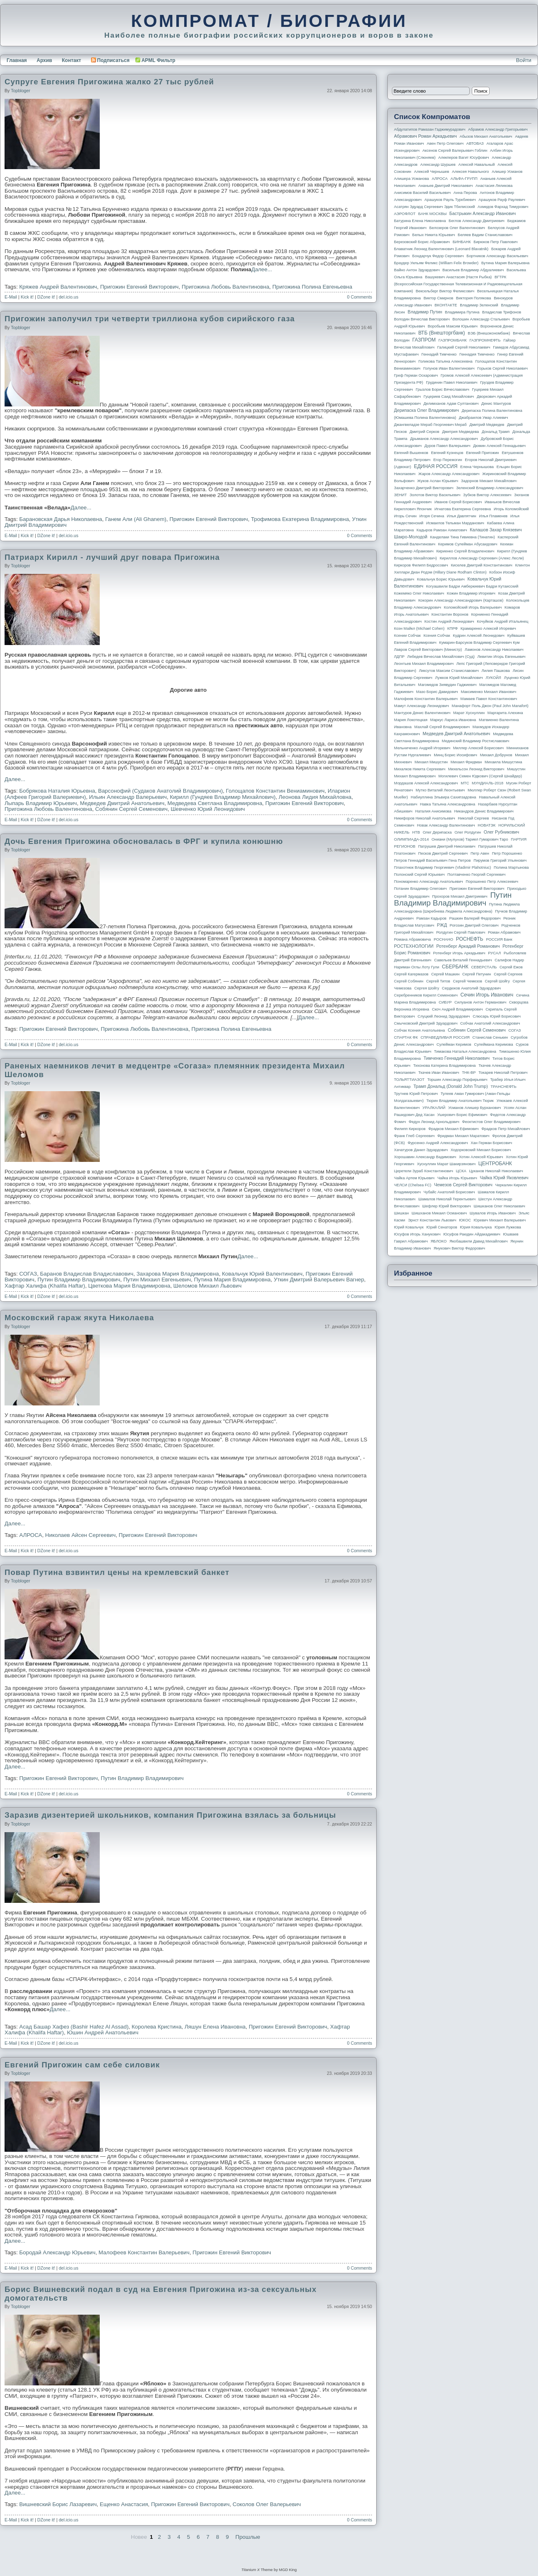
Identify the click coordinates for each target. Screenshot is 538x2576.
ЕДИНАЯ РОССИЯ (435, 466)
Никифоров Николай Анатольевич (424, 818)
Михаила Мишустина (503, 762)
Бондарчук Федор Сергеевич (438, 256)
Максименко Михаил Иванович (488, 692)
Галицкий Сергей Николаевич (463, 347)
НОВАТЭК (486, 825)
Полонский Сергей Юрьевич (419, 874)
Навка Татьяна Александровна (447, 804)
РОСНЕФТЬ (469, 939)
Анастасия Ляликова (494, 186)
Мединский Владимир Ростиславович (475, 741)
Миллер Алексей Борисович (478, 748)
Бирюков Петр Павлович (495, 242)
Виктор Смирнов (439, 298)
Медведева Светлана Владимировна (215, 803)
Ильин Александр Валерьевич (128, 797)
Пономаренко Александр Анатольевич (428, 881)
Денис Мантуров (496, 403)
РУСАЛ (494, 953)
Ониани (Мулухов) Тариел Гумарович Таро (470, 839)
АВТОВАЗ (475, 143)
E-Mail (11, 296)
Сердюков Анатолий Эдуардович (471, 988)
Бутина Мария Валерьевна (505, 263)
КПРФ (452, 628)
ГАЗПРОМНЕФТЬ (484, 340)
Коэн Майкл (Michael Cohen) (419, 628)
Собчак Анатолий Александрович (490, 1023)
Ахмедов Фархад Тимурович (503, 207)
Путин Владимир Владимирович (78, 1279)
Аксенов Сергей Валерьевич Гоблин (455, 150)
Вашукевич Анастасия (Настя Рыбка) (458, 277)
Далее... (261, 269)
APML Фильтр (158, 60)
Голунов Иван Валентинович (449, 368)
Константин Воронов (449, 614)
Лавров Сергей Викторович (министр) (428, 650)
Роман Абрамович (504, 932)
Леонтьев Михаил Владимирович (424, 664)
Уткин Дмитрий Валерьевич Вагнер (319, 1279)
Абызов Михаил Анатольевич (486, 136)
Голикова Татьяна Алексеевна (445, 361)
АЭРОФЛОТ (405, 214)
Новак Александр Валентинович (446, 825)
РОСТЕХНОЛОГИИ (413, 946)
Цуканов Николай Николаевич (496, 1171)
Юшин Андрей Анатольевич (103, 2032)
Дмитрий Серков (425, 432)
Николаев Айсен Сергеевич (80, 1535)
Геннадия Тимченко (477, 354)
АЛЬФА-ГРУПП (463, 179)
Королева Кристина (157, 2027)
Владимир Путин (425, 311)
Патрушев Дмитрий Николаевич (446, 846)
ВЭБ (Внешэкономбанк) (489, 333)
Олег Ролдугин (467, 832)
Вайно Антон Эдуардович (417, 270)
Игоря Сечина (431, 516)
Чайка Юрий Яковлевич (504, 1177)
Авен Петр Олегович (445, 143)
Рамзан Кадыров (431, 918)
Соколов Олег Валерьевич (267, 2504)
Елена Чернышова (477, 467)
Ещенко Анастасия (124, 2504)
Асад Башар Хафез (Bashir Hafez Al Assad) (74, 2027)
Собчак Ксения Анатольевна (419, 1030)
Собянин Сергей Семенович (131, 809)
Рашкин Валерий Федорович (475, 918)
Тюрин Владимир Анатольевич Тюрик (460, 1101)
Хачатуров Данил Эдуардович (421, 1150)
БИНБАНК (462, 242)
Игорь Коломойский (511, 509)
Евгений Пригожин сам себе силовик (82, 2064)
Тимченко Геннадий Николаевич (457, 1058)
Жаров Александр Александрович (449, 474)
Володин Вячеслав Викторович (422, 319)
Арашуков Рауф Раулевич (501, 200)
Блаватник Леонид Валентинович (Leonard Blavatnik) (441, 249)
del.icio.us (68, 296)
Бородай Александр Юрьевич (57, 2252)
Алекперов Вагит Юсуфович (463, 157)
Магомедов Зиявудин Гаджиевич (447, 685)
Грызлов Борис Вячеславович (442, 389)
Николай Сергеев (473, 818)
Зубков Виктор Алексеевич (487, 495)
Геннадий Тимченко (438, 354)
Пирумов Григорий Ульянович (499, 860)
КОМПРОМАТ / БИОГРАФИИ (269, 21)
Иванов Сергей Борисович (458, 502)
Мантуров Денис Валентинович (422, 713)
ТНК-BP (469, 1073)
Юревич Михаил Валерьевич (500, 1220)
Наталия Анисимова (433, 811)
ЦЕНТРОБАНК (495, 1163)
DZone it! (46, 296)
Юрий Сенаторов (441, 1227)
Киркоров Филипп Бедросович (421, 565)
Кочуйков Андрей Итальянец (502, 621)
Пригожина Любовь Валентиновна (225, 287)
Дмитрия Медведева (460, 432)
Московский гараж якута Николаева (79, 1317)
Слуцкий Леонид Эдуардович (444, 1016)
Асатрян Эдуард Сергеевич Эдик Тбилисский (434, 207)
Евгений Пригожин (482, 453)
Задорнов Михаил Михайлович (488, 481)
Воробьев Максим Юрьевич (453, 326)
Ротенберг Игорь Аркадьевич (459, 953)
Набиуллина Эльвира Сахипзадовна (443, 797)
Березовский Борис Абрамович (422, 242)
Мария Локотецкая (411, 720)
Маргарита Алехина (505, 713)
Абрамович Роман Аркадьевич (425, 136)
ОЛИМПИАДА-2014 (411, 839)
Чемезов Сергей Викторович (463, 1184)
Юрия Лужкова (508, 1227)
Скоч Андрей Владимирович (457, 1009)
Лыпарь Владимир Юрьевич (41, 803)
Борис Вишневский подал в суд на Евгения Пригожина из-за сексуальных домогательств (161, 2293)
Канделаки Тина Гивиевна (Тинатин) (462, 537)
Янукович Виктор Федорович (459, 1248)
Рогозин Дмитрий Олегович (474, 925)
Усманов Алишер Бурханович (474, 1108)
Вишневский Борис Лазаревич (58, 2504)
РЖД (442, 924)
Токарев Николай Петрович (502, 1073)
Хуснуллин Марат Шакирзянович (446, 1164)
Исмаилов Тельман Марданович (455, 523)
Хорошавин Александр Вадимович (425, 1157)
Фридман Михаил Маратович (463, 1136)
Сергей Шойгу (497, 981)
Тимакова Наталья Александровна (465, 1051)
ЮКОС (465, 1220)
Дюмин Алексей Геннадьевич (499, 446)
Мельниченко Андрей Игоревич (422, 748)
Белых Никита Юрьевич (433, 235)
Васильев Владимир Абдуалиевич (473, 270)
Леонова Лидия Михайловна (315, 797)
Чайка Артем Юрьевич (414, 1178)
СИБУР (445, 1002)
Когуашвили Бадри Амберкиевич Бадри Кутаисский (472, 586)
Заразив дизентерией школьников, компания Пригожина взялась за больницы (170, 1815)
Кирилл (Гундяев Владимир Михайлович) (223, 797)
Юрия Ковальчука (476, 1227)
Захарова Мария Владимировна (178, 1274)
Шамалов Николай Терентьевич (447, 1199)
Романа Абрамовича (412, 939)
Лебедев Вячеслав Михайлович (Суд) (441, 657)
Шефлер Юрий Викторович (446, 1206)
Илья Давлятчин (461, 516)
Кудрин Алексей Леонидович (478, 635)
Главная (17, 60)
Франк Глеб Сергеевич (414, 1136)
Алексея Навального (470, 172)
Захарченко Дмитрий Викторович (424, 488)
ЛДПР (399, 657)
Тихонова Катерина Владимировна (444, 1065)
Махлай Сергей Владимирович (442, 727)
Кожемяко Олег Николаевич (419, 593)
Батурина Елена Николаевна (420, 221)
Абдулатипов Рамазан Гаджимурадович (429, 129)
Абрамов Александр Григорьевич (498, 129)
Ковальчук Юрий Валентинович (262, 1274)
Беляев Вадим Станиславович (485, 235)
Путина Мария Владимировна (232, 1279)
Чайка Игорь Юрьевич (457, 1178)
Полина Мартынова (511, 867)
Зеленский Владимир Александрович (489, 488)
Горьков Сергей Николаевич (502, 368)
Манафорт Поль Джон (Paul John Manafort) (490, 706)
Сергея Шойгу (426, 988)
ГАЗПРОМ (424, 340)
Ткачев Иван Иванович (438, 1073)
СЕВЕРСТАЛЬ (484, 967)
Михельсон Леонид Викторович (476, 769)
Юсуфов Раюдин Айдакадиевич (471, 1234)
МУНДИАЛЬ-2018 (487, 783)
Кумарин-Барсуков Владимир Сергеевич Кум (479, 642)
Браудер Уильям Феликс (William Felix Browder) (436, 263)
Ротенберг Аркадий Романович (468, 946)
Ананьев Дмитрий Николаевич (445, 186)
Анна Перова (465, 193)
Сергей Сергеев (508, 974)
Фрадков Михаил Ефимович (453, 1129)
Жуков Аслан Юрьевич (437, 481)
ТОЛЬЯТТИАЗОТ (409, 1080)
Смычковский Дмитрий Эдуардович (425, 1023)
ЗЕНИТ (400, 495)
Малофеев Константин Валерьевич (144, 2252)
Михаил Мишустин (431, 762)
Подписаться (110, 60)
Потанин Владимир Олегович (420, 889)
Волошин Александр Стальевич (480, 319)
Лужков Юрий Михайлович (459, 678)
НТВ (416, 832)
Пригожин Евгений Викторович (139, 287)
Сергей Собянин (408, 981)
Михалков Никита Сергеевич (419, 769)
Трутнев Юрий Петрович (416, 1094)
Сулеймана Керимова (493, 1044)
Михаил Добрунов (496, 755)
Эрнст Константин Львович (432, 1220)
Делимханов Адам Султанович (450, 403)
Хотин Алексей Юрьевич (481, 1157)
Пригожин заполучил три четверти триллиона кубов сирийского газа (150, 318)
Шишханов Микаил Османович (439, 1213)
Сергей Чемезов (467, 981)
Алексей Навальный (476, 164)
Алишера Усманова (411, 179)
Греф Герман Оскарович (416, 375)
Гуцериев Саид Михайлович (449, 396)
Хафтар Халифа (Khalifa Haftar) (45, 1286)
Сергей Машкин (445, 974)
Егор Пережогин (447, 460)
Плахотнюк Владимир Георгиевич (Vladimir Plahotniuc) (442, 867)
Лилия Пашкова (496, 671)
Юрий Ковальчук (409, 1227)
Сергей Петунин (476, 974)
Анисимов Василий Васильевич (422, 193)
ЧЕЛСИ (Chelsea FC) (412, 1185)
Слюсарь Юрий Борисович (497, 1016)
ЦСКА (461, 1171)
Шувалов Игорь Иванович (493, 1213)
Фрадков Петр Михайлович (505, 1129)
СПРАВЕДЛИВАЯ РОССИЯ (445, 1037)
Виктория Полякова (473, 298)
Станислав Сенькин (490, 1037)
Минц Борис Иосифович (455, 755)
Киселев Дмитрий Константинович (481, 565)
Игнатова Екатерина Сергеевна (463, 509)
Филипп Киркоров (409, 1129)
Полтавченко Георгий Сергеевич (476, 874)
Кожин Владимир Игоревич (471, 593)
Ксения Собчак (436, 635)
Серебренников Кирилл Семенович (426, 995)
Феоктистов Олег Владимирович (491, 1122)
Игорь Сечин (405, 516)
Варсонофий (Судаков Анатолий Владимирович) (160, 791)
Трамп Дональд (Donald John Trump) (450, 1086)
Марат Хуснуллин (469, 713)
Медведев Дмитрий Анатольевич (122, 803)
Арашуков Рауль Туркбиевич (450, 200)
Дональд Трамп (495, 432)
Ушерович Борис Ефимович (462, 1115)
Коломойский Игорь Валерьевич (473, 607)
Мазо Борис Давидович (437, 692)
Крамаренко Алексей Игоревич (488, 628)
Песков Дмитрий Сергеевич (443, 853)
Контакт (71, 60)
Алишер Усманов (507, 172)
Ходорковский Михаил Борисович (481, 1150)
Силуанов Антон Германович (480, 1002)
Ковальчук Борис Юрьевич (441, 579)
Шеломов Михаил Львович (207, 1286)
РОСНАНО (443, 939)
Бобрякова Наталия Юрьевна (57, 791)
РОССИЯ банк (499, 939)
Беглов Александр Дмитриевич (476, 221)
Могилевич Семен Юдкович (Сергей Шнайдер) (480, 776)
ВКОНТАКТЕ (446, 305)
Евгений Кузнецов (447, 453)
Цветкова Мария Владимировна (129, 1286)
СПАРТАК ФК (406, 1037)
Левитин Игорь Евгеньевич (501, 657)
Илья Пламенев (493, 516)
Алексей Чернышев (431, 172)
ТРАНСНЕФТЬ (503, 1087)
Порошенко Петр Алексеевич (492, 881)
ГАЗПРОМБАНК (452, 340)
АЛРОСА (30, 1535)
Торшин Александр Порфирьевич (457, 1080)
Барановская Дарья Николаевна (60, 519)
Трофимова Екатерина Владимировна (300, 519)
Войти (523, 60)
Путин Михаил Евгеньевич (157, 1279)
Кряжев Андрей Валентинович (58, 287)
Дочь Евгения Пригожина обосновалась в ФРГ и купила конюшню (144, 841)
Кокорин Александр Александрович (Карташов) (461, 600)
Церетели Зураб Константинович (423, 1171)
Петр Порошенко (507, 853)
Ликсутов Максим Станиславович (449, 671)
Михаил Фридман (466, 762)
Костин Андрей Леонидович (449, 621)
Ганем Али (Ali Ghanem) (135, 519)
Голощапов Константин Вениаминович (275, 791)
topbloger (20, 90)
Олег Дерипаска (437, 832)
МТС (465, 783)
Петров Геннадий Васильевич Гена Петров (432, 860)
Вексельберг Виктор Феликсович (445, 291)
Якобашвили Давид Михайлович (478, 1241)
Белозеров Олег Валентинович (457, 228)
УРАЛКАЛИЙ (434, 1108)
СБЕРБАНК (455, 967)
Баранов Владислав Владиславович (86, 1274)
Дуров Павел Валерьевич (448, 446)
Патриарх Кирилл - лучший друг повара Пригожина (112, 557)
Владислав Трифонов (501, 312)
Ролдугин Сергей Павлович (460, 932)
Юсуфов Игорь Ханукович (417, 1234)
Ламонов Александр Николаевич (494, 650)
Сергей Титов (438, 981)
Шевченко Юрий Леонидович (208, 809)
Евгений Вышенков (411, 453)
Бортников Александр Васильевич (497, 256)
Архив (44, 60)
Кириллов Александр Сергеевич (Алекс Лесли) (482, 558)
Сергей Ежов (511, 967)
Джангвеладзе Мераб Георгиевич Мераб (430, 425)
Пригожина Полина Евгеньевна (312, 287)
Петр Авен (480, 853)
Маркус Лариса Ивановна (453, 720)
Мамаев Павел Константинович (489, 699)
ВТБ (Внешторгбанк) (441, 333)
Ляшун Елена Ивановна (215, 2027)
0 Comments (359, 296)
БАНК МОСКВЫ (432, 214)
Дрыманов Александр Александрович (444, 439)
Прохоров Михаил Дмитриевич (459, 896)
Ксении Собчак (407, 635)
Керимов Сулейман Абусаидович (467, 544)
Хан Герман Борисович (491, 1143)
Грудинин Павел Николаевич (451, 382)
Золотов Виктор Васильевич (435, 495)
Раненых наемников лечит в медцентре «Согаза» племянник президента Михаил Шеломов (175, 1070)
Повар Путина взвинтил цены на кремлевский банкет (117, 1572)
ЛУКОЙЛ (493, 678)
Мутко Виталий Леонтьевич (440, 790)
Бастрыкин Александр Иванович (482, 213)
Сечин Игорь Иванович (486, 995)
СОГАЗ (28, 1274)
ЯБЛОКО (438, 1241)
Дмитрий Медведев (486, 425)
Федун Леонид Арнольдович (433, 1122)
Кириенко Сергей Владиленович (465, 551)
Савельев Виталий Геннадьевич (463, 960)
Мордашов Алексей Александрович (426, 783)
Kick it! (27, 296)
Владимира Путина (462, 312)
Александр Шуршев (438, 164)
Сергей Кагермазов (411, 974)
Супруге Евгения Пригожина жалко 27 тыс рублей (109, 81)
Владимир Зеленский (479, 305)
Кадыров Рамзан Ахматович (442, 530)
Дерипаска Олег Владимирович (426, 410)
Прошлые (247, 2537)
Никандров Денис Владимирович (484, 811)
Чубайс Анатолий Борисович (449, 1192)
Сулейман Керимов (454, 1044)
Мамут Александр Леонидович (421, 706)
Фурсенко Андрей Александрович (438, 1143)
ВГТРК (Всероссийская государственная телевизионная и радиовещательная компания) (458, 284)
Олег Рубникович (501, 831)
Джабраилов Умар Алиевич (483, 418)
